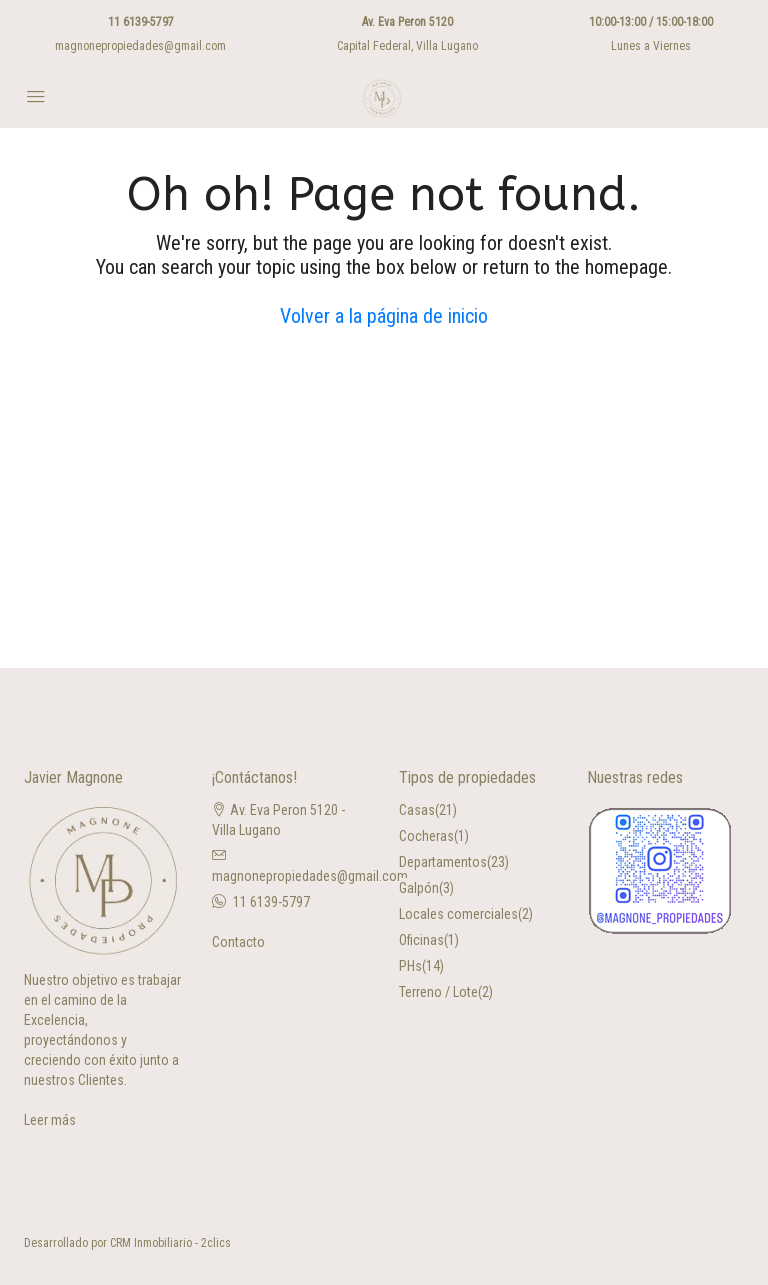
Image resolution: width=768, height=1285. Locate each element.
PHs (410, 966)
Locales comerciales (458, 914)
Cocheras (426, 836)
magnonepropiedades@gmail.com (140, 46)
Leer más (50, 1120)
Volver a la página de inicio (384, 316)
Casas (417, 810)
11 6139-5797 (141, 22)
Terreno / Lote (438, 992)
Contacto (238, 942)
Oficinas (421, 940)
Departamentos (443, 862)
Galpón (419, 888)
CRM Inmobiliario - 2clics (170, 1243)
